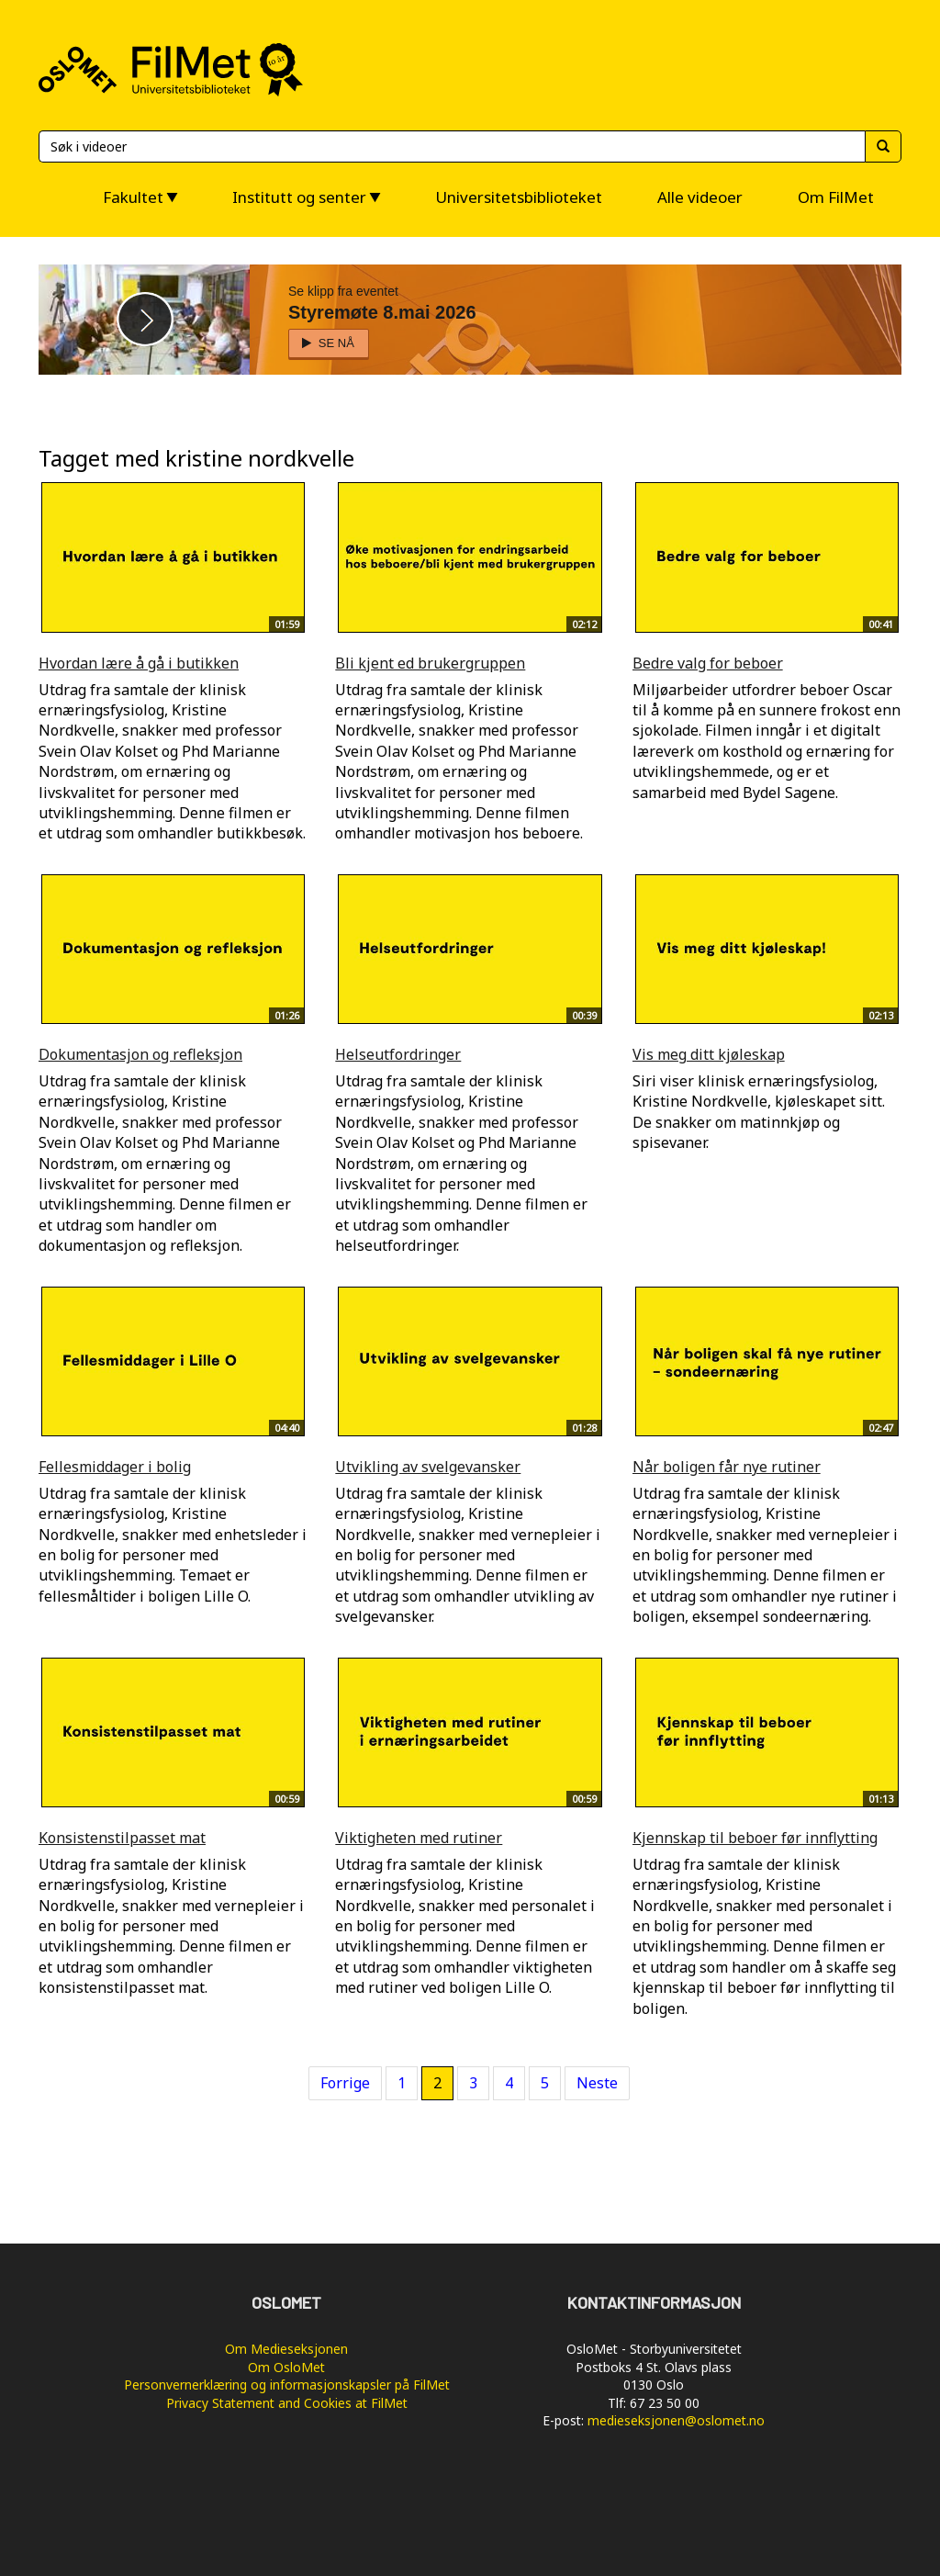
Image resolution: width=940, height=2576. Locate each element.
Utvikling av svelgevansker (427, 1467)
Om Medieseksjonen (286, 2348)
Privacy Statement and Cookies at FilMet (287, 2403)
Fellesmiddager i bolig (115, 1467)
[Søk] (452, 146)
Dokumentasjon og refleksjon (140, 1054)
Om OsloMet (286, 2367)
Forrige (345, 2083)
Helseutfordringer (398, 1054)
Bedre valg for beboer (707, 663)
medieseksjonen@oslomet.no (676, 2420)
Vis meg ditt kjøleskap (708, 1054)
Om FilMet (836, 197)
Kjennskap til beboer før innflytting (755, 1838)
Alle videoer (700, 197)
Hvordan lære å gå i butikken (139, 663)
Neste (597, 2083)
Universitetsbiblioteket (518, 197)
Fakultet (133, 197)
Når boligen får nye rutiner (726, 1467)
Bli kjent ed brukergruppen (430, 663)
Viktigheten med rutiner (418, 1838)
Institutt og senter (299, 197)
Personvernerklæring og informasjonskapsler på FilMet (287, 2384)
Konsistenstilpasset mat (122, 1838)
